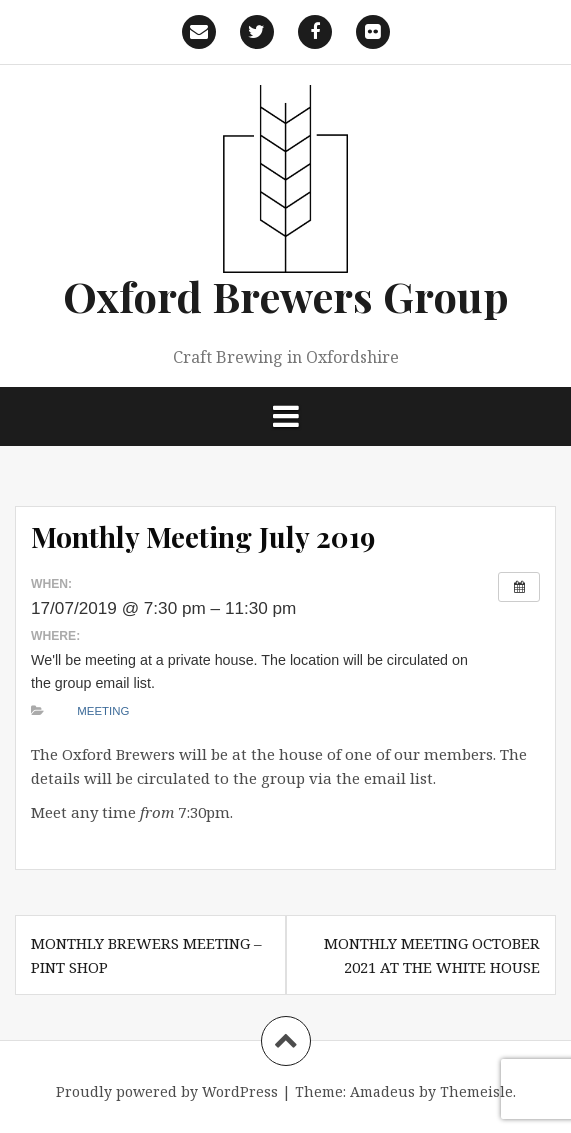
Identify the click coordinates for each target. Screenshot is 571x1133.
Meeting (103, 711)
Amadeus (382, 1091)
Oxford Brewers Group (286, 296)
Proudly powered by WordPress (167, 1091)
